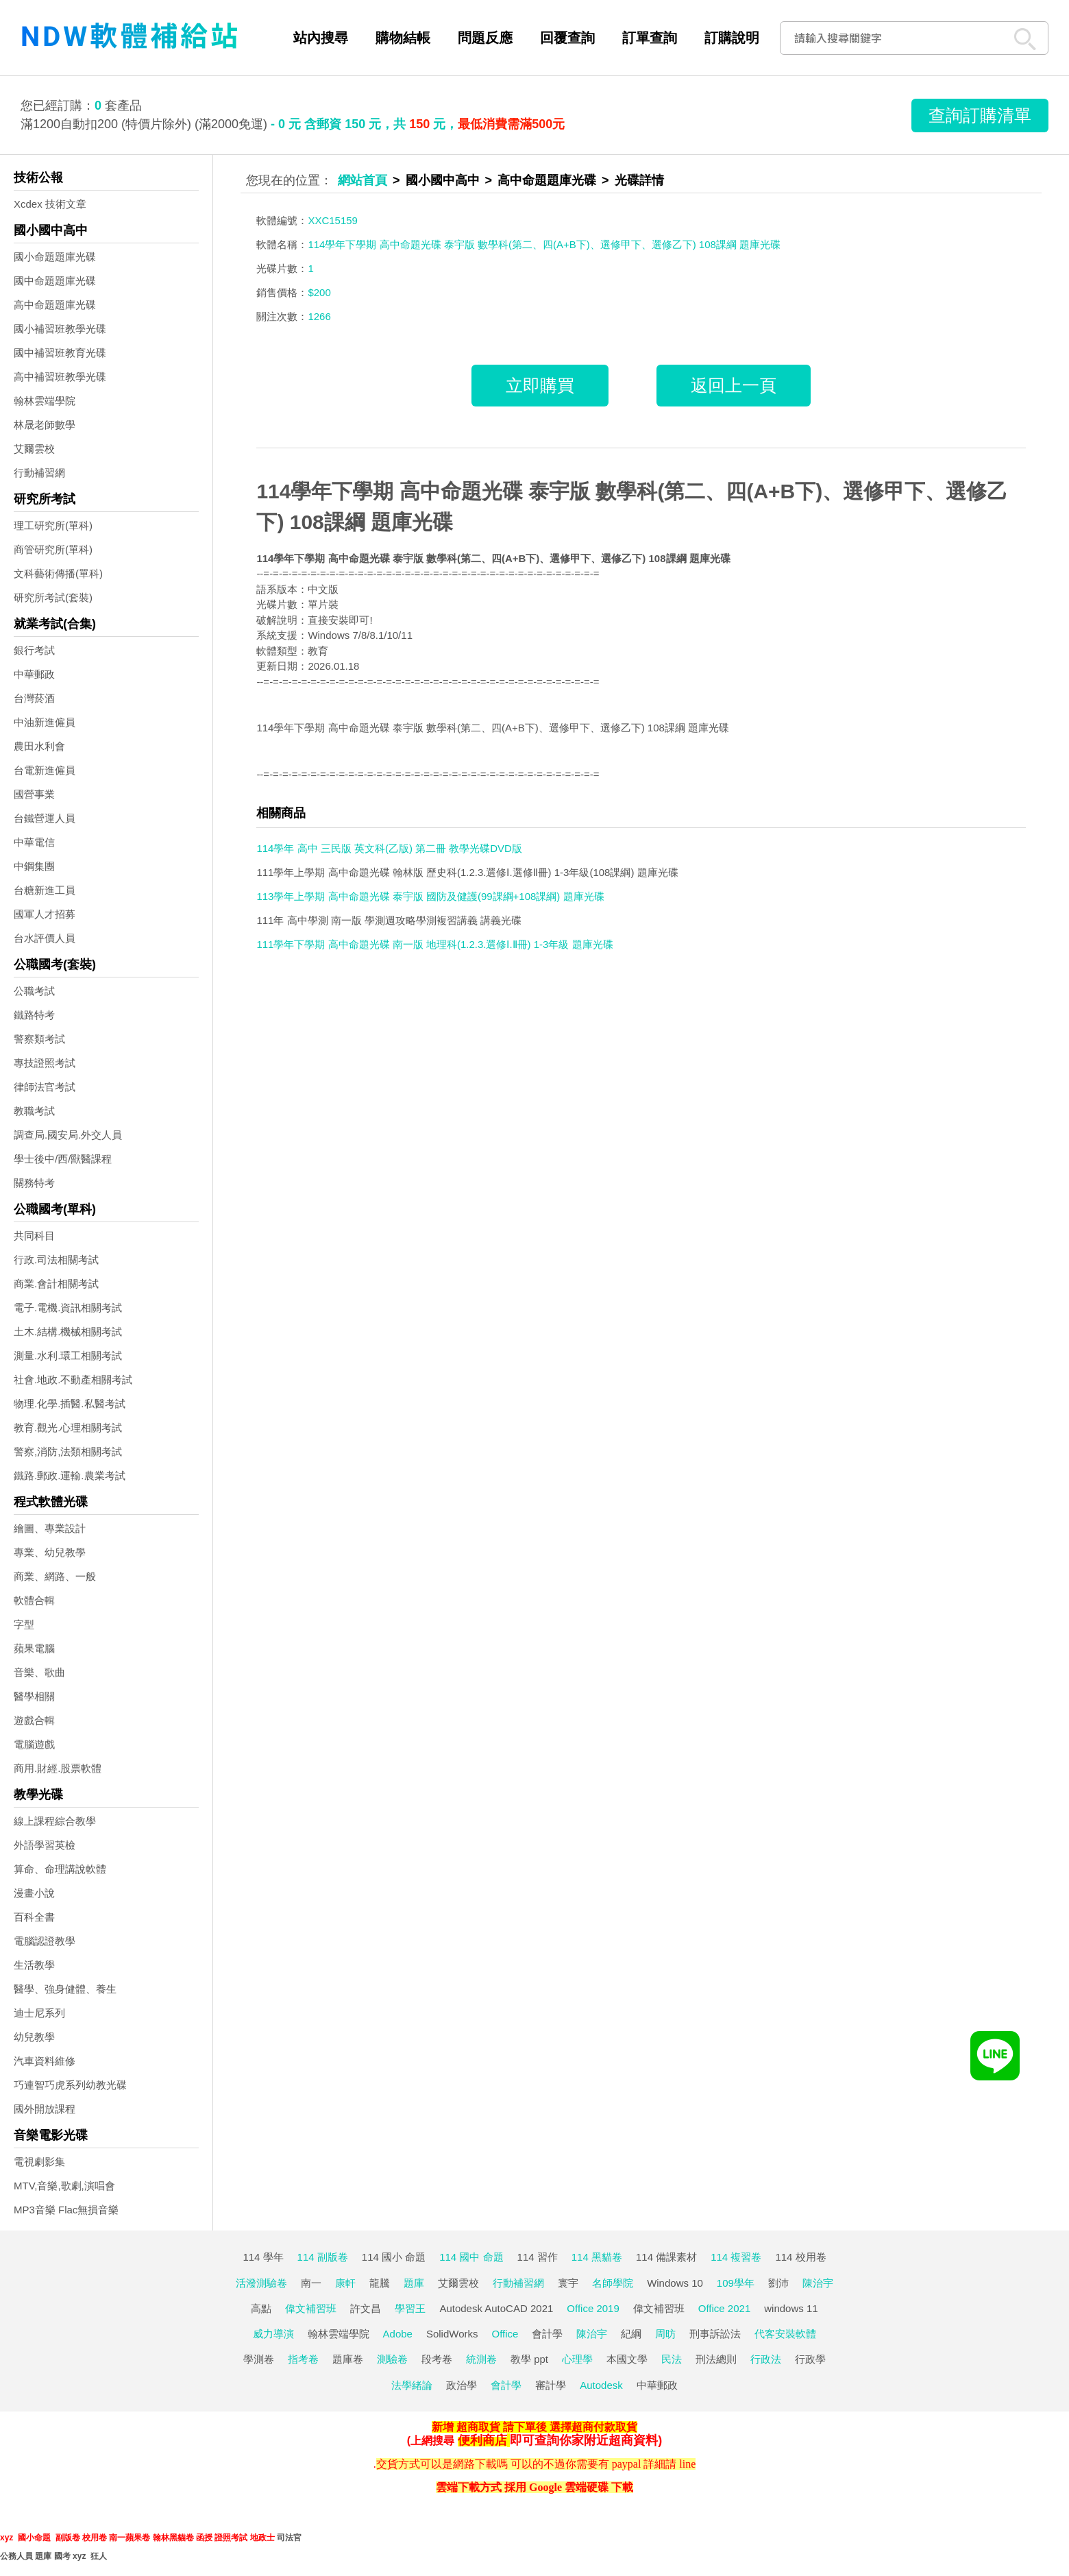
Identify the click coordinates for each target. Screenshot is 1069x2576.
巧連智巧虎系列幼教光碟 (70, 2085)
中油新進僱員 (44, 722)
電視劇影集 (39, 2161)
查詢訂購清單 (980, 115)
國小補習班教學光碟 (60, 329)
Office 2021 (724, 2308)
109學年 (735, 2283)
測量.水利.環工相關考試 (68, 1355)
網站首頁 (362, 180)
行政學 (810, 2359)
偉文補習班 (310, 2308)
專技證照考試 (44, 1063)
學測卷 (258, 2359)
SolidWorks (452, 2334)
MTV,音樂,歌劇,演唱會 (64, 2185)
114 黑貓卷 (597, 2257)
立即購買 (540, 385)
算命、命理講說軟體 (60, 1869)
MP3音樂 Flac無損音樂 (66, 2209)
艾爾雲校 (34, 448)
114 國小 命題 (394, 2257)
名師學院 (612, 2283)
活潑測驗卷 (261, 2283)
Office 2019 (593, 2308)
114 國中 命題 (471, 2257)
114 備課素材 (666, 2257)
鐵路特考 (34, 1015)
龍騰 (379, 2283)
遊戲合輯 (34, 1720)
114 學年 (263, 2257)
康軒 (345, 2283)
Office (505, 2334)
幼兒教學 (34, 2037)
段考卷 (436, 2359)
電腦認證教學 (44, 1941)
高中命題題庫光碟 (55, 305)
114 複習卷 (736, 2257)
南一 (311, 2283)
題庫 (414, 2283)
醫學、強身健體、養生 (65, 1989)
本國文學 (627, 2359)
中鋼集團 (34, 866)
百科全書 (34, 1917)
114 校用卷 (800, 2257)
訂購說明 (731, 37)
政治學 (461, 2385)
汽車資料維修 (44, 2061)
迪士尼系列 (39, 2013)
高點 (261, 2308)
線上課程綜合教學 (55, 1821)
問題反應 (485, 37)
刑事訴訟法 (715, 2334)
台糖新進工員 (44, 890)
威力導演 (273, 2334)
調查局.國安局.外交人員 (68, 1135)
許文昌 (365, 2308)
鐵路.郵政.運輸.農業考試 (69, 1475)
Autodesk (601, 2385)
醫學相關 (34, 1696)
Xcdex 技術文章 (50, 204)
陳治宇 (817, 2283)
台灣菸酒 (34, 698)
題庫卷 (347, 2359)
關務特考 (34, 1183)
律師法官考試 (44, 1087)
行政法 (765, 2359)
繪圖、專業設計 (50, 1528)
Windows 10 (675, 2283)
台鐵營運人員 (44, 818)
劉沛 (778, 2283)
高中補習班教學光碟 (60, 376)
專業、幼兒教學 (50, 1552)
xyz (6, 2537)
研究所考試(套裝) (53, 597)
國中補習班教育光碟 (60, 353)
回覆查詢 (567, 37)
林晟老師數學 (44, 424)
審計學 (550, 2385)
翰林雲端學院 (44, 400)
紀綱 (631, 2334)
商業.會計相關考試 (56, 1283)
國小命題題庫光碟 (55, 257)
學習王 (410, 2308)
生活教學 (34, 1965)
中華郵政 (34, 674)
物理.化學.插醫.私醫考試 (69, 1403)
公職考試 (34, 991)
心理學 (577, 2359)
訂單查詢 (649, 37)
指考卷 (303, 2359)
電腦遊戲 (34, 1744)
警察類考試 (39, 1039)
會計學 (547, 2334)
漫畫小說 (34, 1893)
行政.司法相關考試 (56, 1259)
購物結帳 (403, 37)
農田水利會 (39, 746)
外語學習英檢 (44, 1845)
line (687, 2464)
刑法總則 (716, 2359)
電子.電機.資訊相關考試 (68, 1307)
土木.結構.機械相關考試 (68, 1331)
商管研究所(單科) (53, 549)
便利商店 (482, 2440)
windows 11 (791, 2308)
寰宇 (568, 2283)
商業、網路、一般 (55, 1576)
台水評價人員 (44, 938)
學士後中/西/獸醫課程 (63, 1159)
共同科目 (34, 1235)
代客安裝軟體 (785, 2334)
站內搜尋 (320, 37)
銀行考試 (34, 650)
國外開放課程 (44, 2109)
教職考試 (34, 1111)
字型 (24, 1624)
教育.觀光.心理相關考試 (68, 1427)
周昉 (665, 2334)
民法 (671, 2359)
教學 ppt (529, 2359)
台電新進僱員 (44, 770)
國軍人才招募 (44, 914)
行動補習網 (39, 472)
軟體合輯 (34, 1600)
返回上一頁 (733, 385)
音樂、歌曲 (39, 1672)
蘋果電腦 (34, 1648)
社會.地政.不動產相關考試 (73, 1379)
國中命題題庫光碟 (55, 281)
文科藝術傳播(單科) (58, 573)
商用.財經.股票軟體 (57, 1768)
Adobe (398, 2334)
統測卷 (481, 2359)
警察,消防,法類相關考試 (68, 1451)
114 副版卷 (322, 2257)
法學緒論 (411, 2385)
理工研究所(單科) (53, 525)
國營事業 (34, 794)
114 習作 (537, 2257)
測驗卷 (392, 2359)
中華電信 (34, 842)
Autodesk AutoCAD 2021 (496, 2308)
